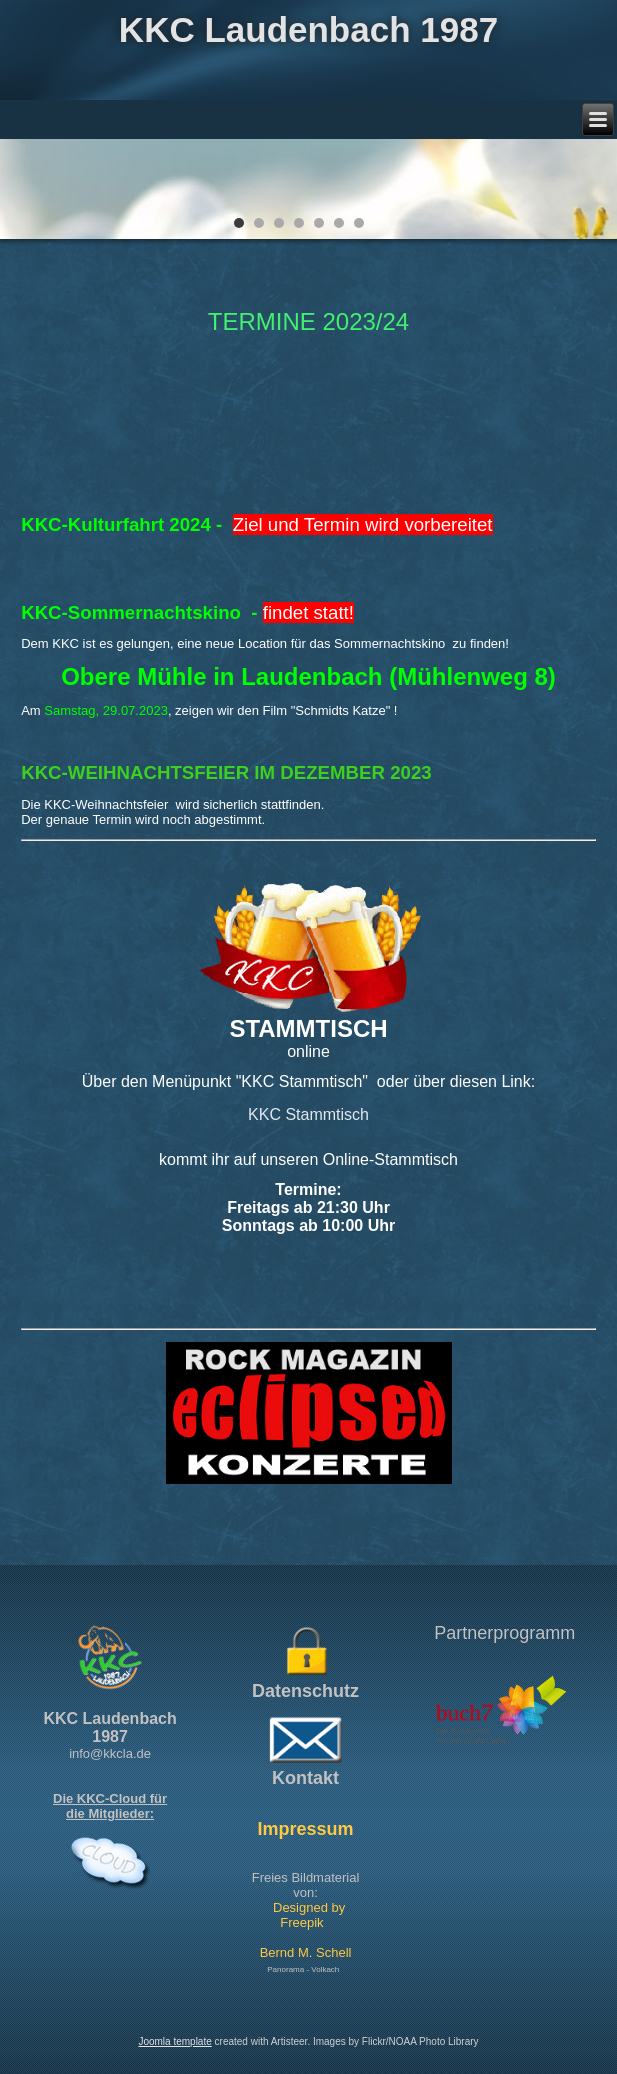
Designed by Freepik (309, 1915)
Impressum (306, 1829)
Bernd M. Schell (306, 1952)
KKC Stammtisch (308, 1114)
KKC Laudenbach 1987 (308, 29)
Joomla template (174, 2041)
